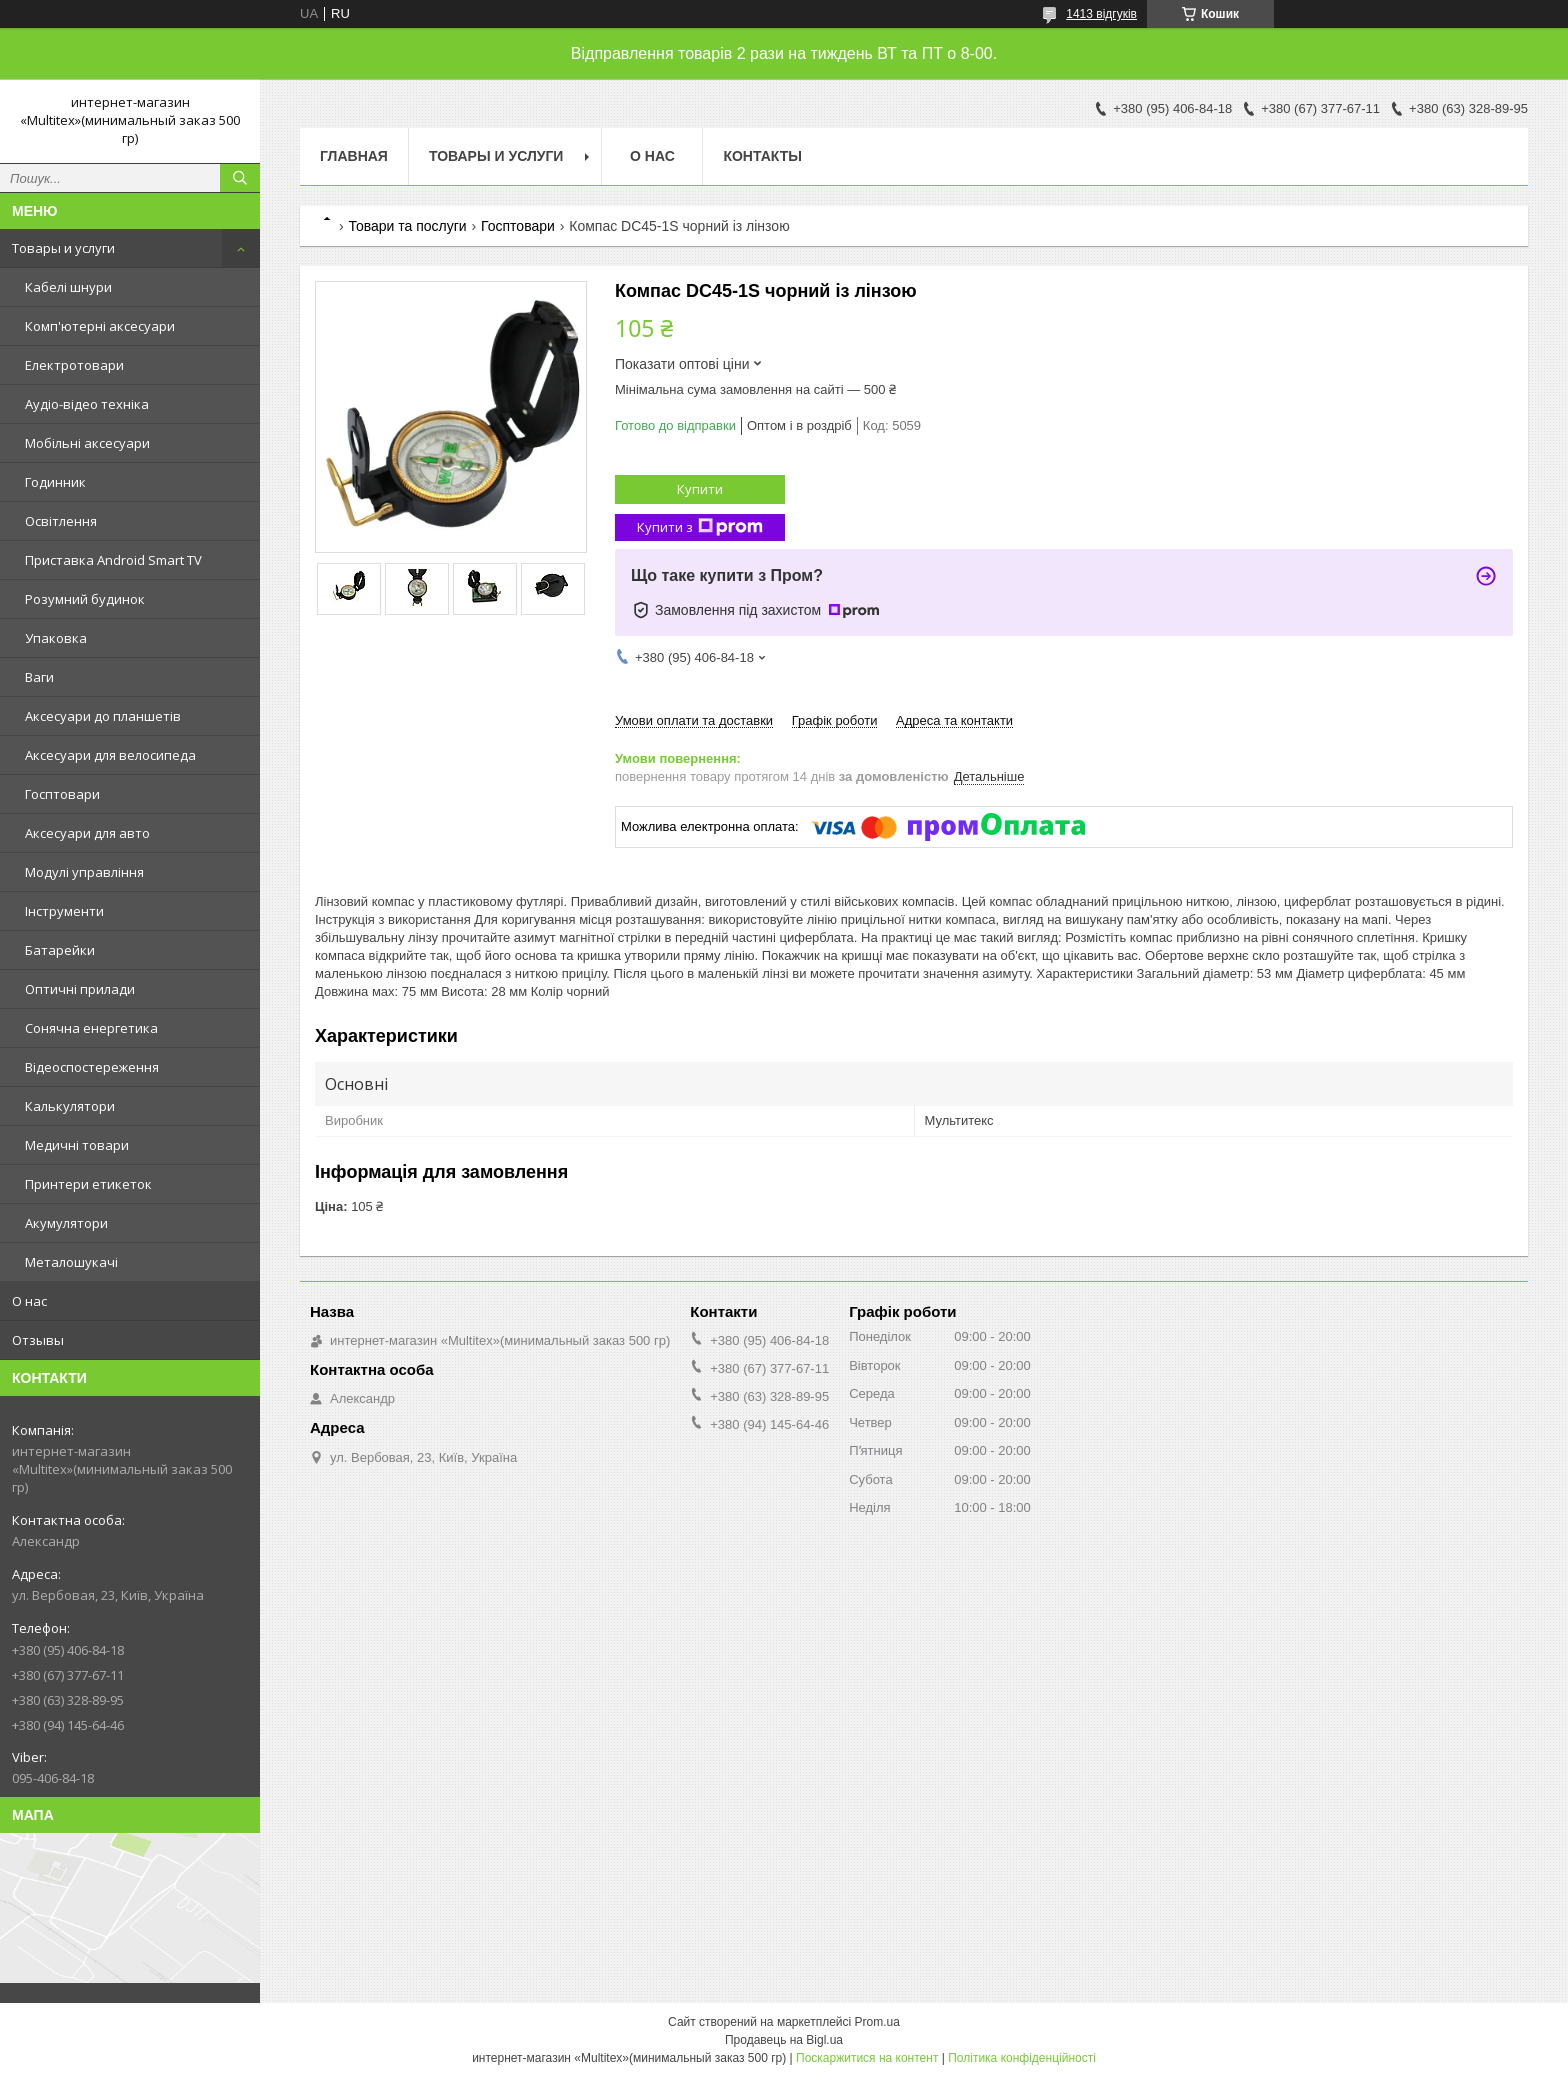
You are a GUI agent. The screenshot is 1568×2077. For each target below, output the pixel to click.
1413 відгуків (1101, 14)
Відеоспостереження (92, 1067)
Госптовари (62, 794)
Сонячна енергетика (91, 1028)
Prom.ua (877, 2022)
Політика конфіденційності (1022, 2058)
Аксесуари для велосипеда (110, 755)
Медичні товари (77, 1145)
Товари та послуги (407, 226)
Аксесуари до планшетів (103, 716)
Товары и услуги (63, 248)
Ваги (39, 677)
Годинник (55, 482)
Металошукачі (71, 1262)
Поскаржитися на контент (867, 2058)
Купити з (700, 527)
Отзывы (38, 1340)
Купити (700, 489)
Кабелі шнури (68, 287)
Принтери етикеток (88, 1184)
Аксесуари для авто (87, 833)
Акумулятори (66, 1223)
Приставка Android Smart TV (113, 560)
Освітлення (61, 521)
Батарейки (60, 950)
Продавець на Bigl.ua (784, 2040)
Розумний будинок (85, 599)
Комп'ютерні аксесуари (100, 326)
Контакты (762, 156)
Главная (354, 156)
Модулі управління (84, 872)
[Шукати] (240, 178)
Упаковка (56, 638)
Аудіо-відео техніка (87, 404)
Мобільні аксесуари (87, 443)
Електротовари (74, 365)
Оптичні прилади (80, 989)
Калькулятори (70, 1106)
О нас (29, 1301)
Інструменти (64, 911)
